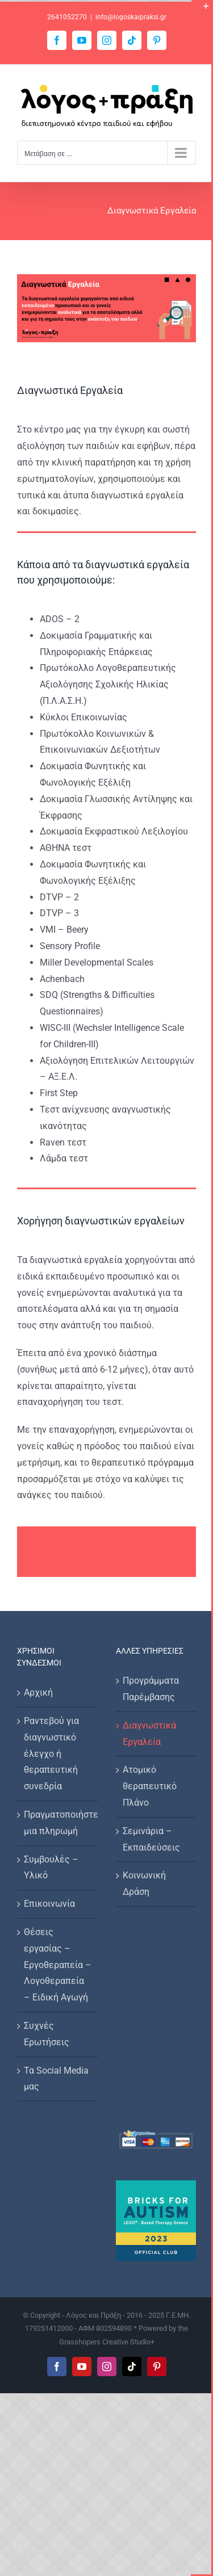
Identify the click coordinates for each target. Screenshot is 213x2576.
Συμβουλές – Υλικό (51, 1867)
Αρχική (38, 1692)
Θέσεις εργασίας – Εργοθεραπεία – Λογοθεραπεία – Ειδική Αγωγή (57, 1965)
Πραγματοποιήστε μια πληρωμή (58, 1822)
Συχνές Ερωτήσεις (46, 2034)
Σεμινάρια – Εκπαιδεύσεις (151, 1839)
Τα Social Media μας (56, 2078)
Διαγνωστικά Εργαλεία (149, 1733)
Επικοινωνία (49, 1903)
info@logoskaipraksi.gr (130, 17)
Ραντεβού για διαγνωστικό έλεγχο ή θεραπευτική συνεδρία (51, 1753)
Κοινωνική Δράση (144, 1883)
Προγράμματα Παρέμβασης (151, 1688)
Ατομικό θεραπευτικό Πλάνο (150, 1786)
